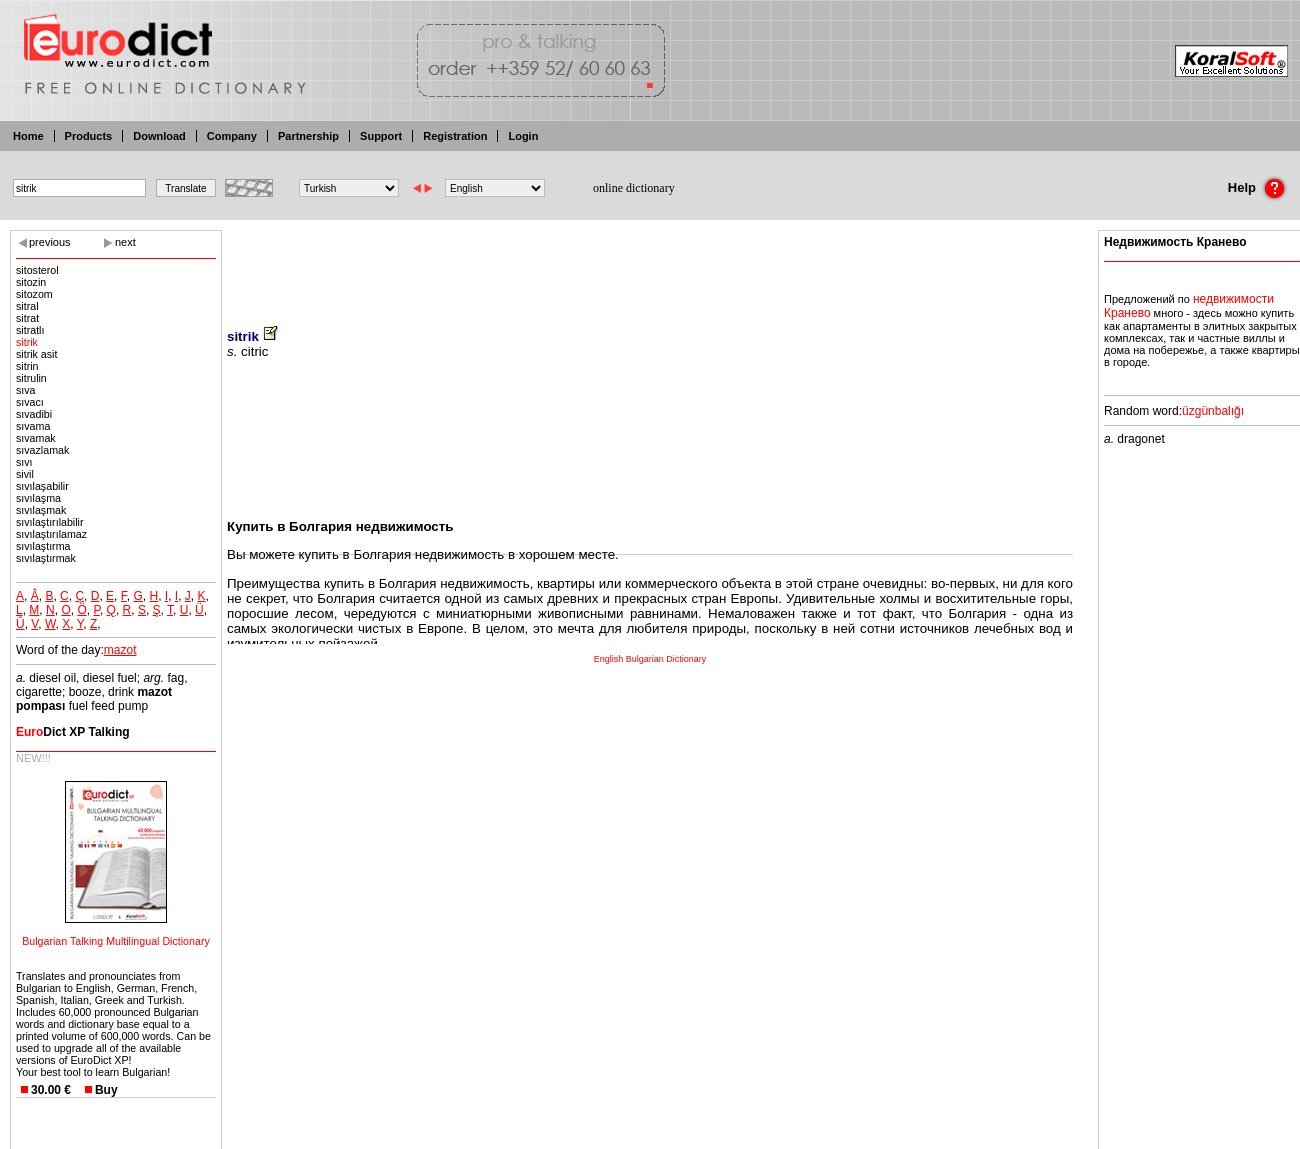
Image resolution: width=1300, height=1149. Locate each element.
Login (523, 136)
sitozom (34, 294)
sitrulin (31, 378)
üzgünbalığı (1213, 411)
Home (28, 136)
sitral (27, 306)
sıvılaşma (38, 498)
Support (381, 136)
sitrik (27, 342)
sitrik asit (36, 354)
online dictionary (634, 188)
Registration (455, 136)
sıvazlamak (42, 450)
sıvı (24, 462)
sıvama (33, 426)
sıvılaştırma (43, 546)
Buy (106, 1090)
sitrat (27, 318)
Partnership (308, 136)
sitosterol (37, 270)
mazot (120, 650)
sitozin (31, 282)
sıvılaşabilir (42, 486)
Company (232, 136)
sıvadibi (34, 414)
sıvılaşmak (41, 510)
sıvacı (30, 402)
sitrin (27, 366)
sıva (26, 390)
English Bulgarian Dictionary (650, 659)
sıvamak (36, 438)
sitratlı (30, 330)
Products (89, 136)
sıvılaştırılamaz (51, 534)
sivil (25, 474)
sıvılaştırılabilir (50, 522)
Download (159, 136)
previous (50, 242)
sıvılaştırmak (46, 558)
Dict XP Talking (73, 732)
